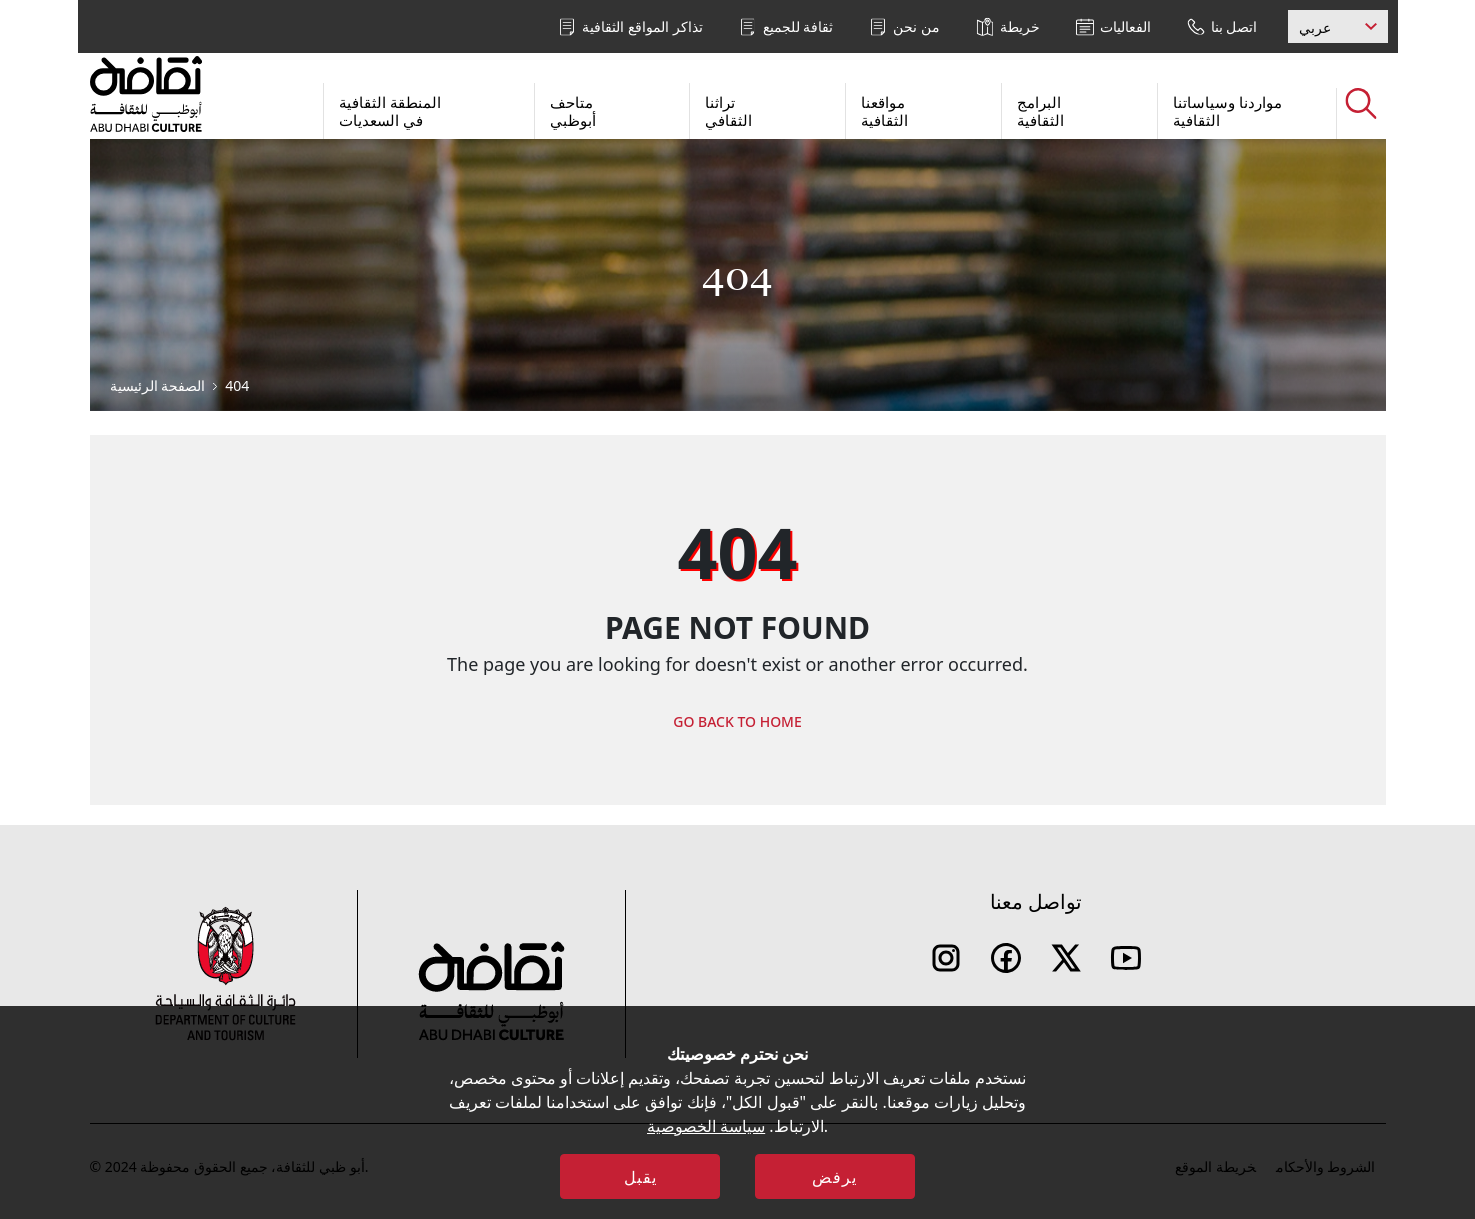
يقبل (640, 1177)
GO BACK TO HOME (737, 721)
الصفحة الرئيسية (158, 385)
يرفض (834, 1177)
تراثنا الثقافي (728, 111)
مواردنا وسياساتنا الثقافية (1227, 111)
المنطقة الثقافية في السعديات (390, 111)
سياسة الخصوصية (706, 1126)
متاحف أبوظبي (573, 111)
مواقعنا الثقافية (884, 111)
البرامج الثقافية (1040, 111)
